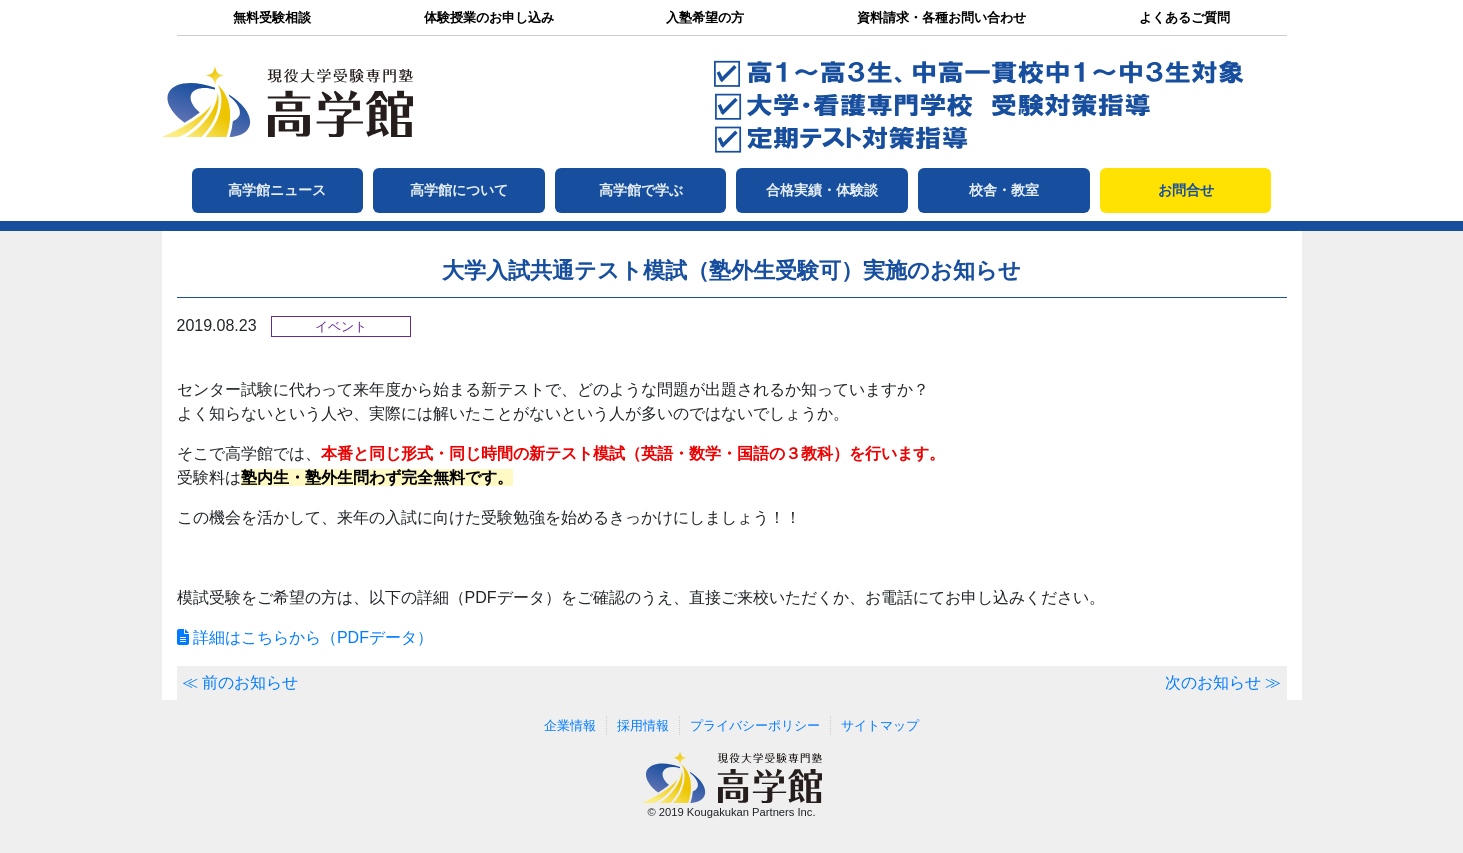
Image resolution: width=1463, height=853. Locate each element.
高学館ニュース (277, 190)
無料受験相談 (272, 17)
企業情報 (570, 725)
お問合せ (1186, 190)
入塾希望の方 (705, 17)
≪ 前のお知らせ (240, 682)
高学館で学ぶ (641, 190)
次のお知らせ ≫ (1223, 682)
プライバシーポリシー (755, 725)
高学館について (459, 190)
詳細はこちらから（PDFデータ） (305, 637)
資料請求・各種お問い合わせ (941, 17)
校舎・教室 (1004, 190)
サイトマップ (880, 725)
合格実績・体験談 (822, 190)
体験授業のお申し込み (489, 17)
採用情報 (643, 725)
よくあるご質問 (1184, 17)
